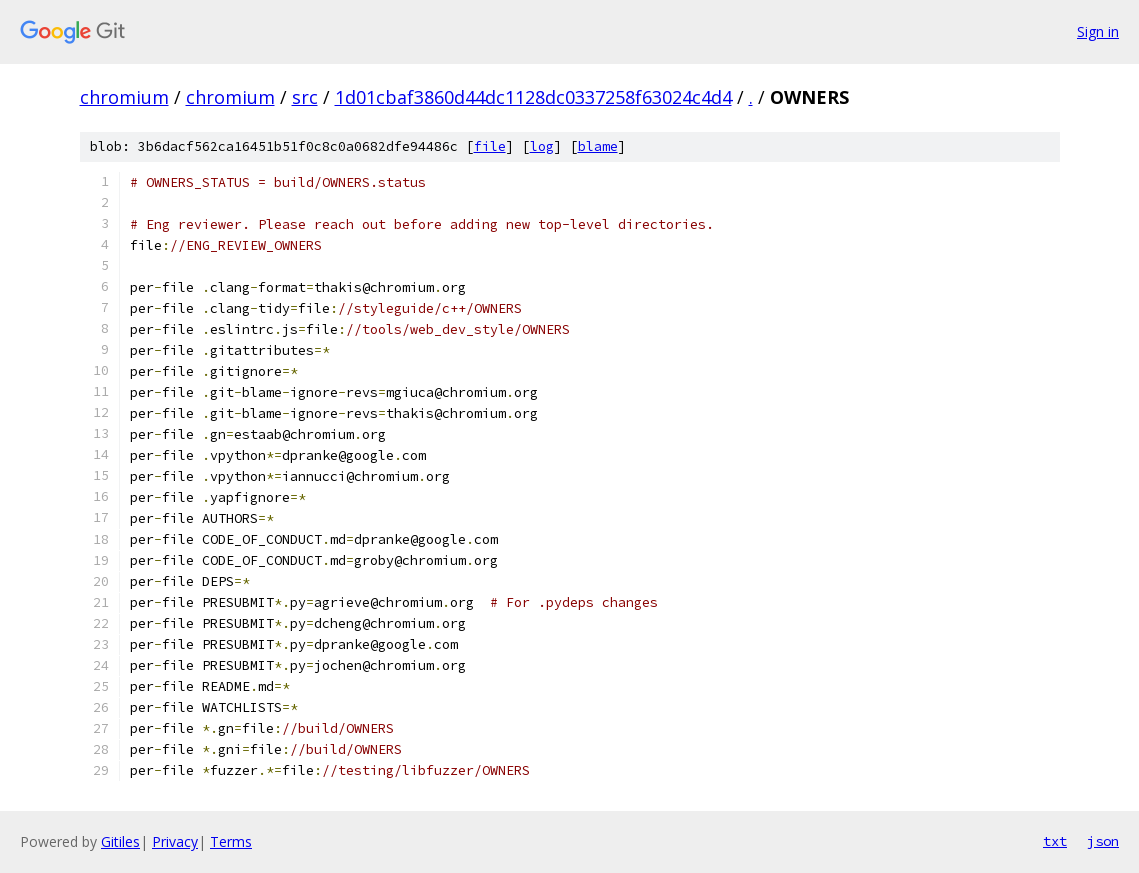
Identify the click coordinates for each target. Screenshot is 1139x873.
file (490, 146)
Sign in (1098, 31)
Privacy (175, 841)
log (542, 146)
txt (1055, 841)
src (305, 97)
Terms (231, 841)
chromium (124, 97)
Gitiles (120, 841)
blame (598, 146)
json (1103, 841)
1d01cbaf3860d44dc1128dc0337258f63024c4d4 (533, 97)
